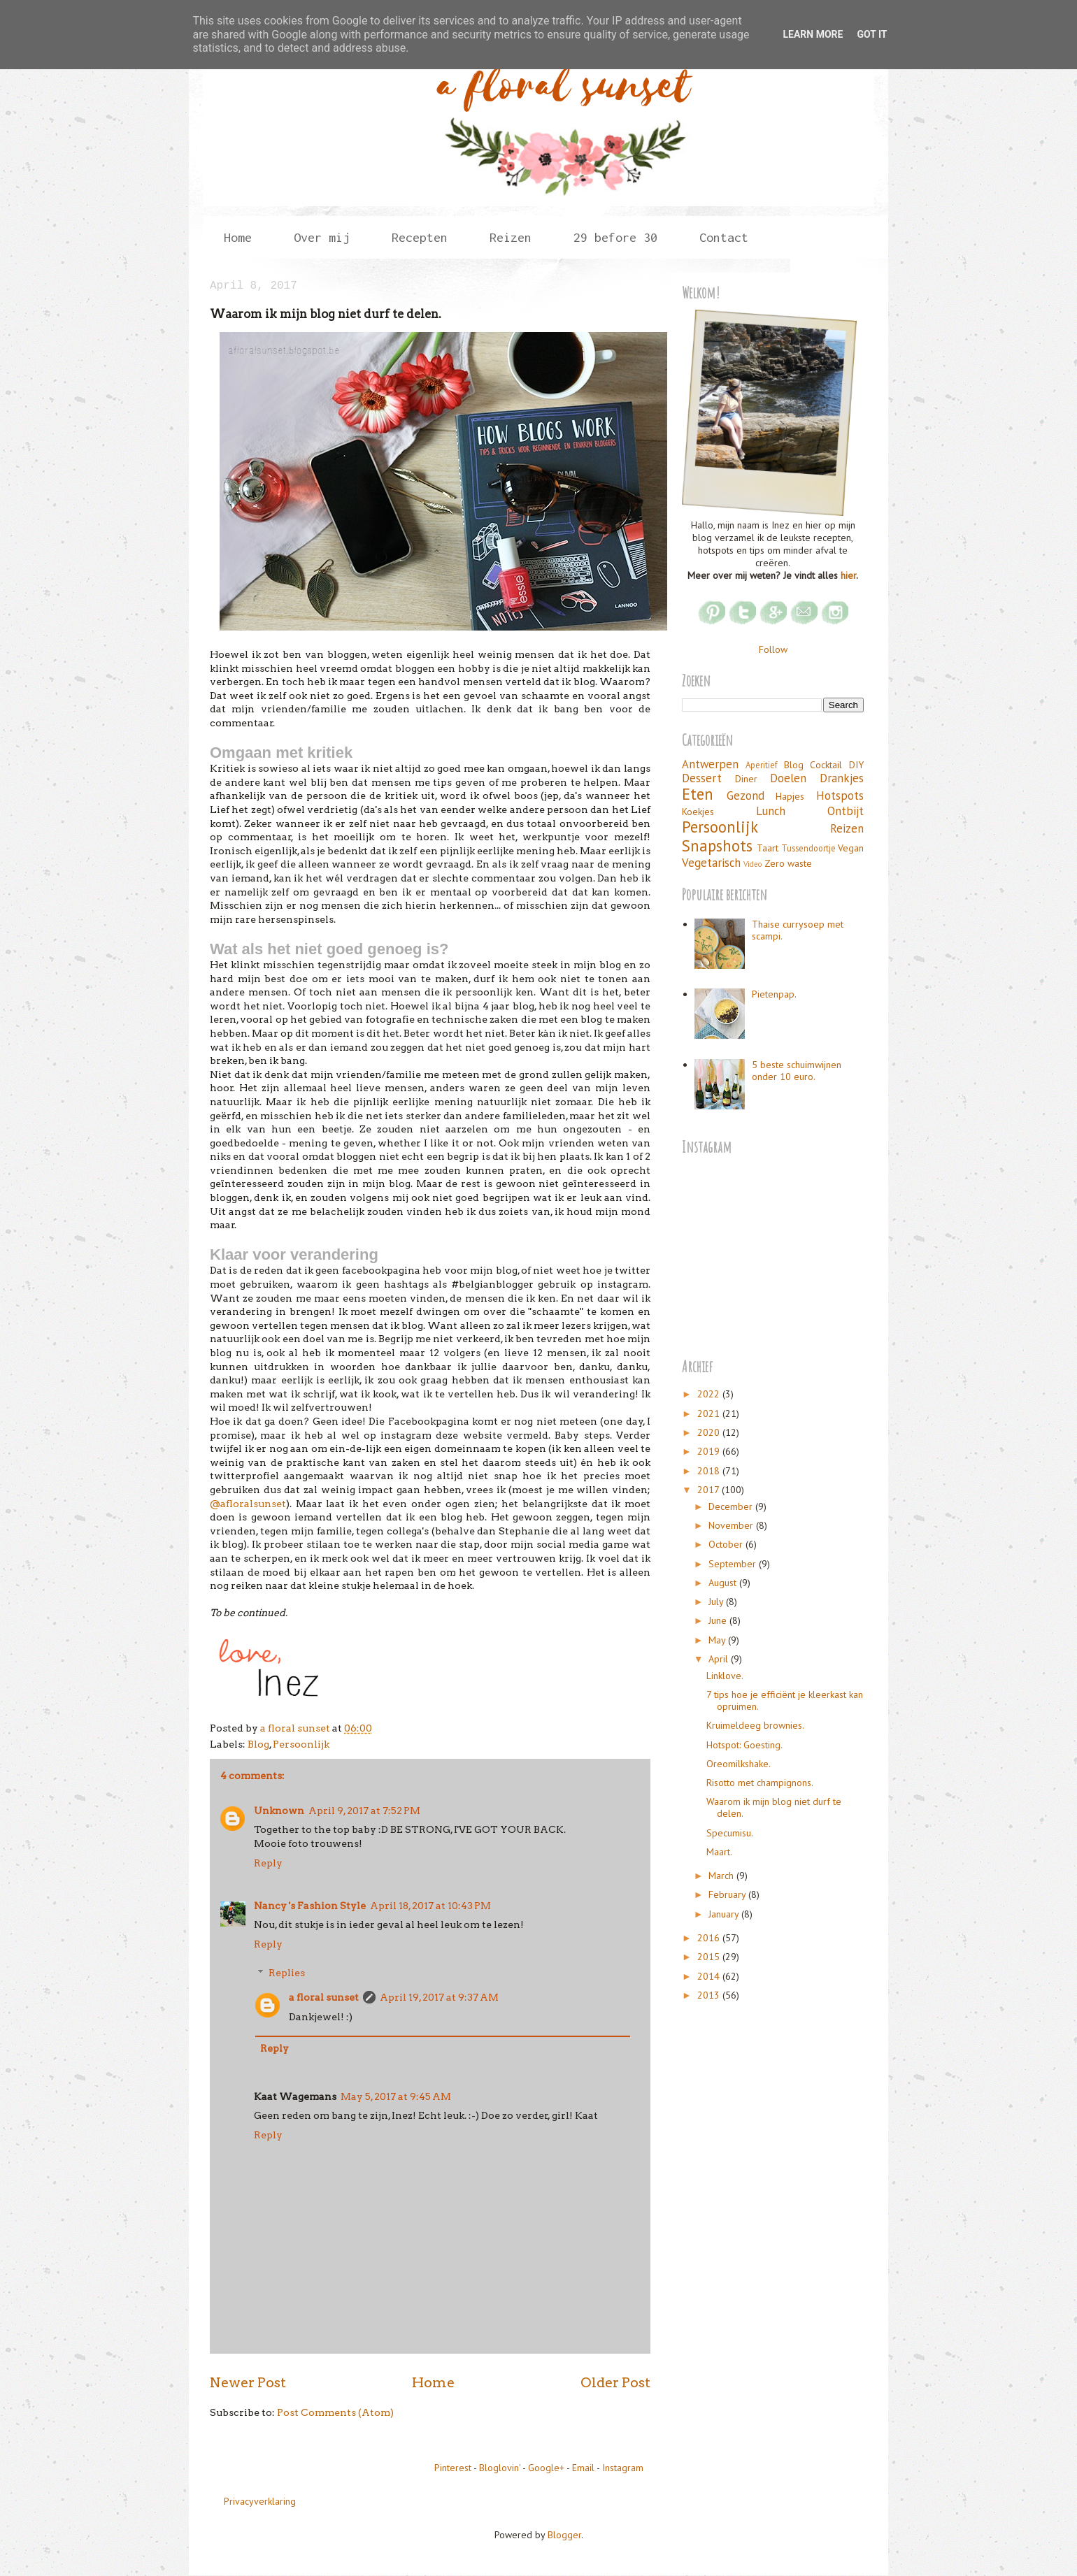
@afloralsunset (248, 1503)
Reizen (511, 237)
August (723, 1582)
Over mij (322, 237)
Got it (872, 34)
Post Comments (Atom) (335, 2412)
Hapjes (790, 796)
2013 (709, 1995)
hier (848, 575)
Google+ (546, 2467)
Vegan (851, 848)
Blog (258, 1744)
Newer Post (248, 2382)
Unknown (279, 1810)
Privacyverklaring (260, 2501)
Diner (746, 778)
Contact (723, 237)
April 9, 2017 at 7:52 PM (364, 1810)
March (722, 1875)
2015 (709, 1956)
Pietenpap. (774, 994)
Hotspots (840, 795)
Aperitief (762, 764)
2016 (709, 1937)
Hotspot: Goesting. (744, 1745)
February (728, 1894)
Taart (767, 848)
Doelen (788, 778)
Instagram (622, 2467)
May (718, 1640)
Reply (268, 1863)
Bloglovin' (499, 2467)
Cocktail (826, 764)
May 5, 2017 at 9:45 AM (396, 2096)
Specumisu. (729, 1833)
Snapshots (717, 845)
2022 (709, 1394)
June (718, 1620)
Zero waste (788, 863)
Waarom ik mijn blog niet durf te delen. (773, 1807)
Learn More (813, 34)
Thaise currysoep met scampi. (797, 930)
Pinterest (452, 2467)
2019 (709, 1451)
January (724, 1914)
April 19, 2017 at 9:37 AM (439, 1997)
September (733, 1563)
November (732, 1525)
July (717, 1601)
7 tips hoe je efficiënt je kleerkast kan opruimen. (784, 1700)
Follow (773, 649)
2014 (709, 1976)
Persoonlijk (301, 1744)
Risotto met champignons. (759, 1782)
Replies (287, 1972)
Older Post (615, 2382)
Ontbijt (845, 811)
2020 (709, 1432)
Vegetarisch (711, 862)
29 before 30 (615, 237)
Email (583, 2467)
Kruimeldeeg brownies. (755, 1725)
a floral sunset (324, 1997)
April (719, 1659)
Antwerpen (710, 764)
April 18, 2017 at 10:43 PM (430, 1905)
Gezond (745, 795)
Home (238, 237)
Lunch (770, 811)
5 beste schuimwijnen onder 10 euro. (796, 1070)
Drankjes (842, 778)
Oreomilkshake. (738, 1763)
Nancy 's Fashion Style (310, 1905)
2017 (709, 1489)
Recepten (420, 237)
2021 (709, 1413)
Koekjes (698, 811)
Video (752, 864)
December (731, 1506)
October (727, 1544)
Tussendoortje (808, 848)
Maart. (719, 1851)
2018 (709, 1471)
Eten (697, 794)
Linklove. (724, 1675)
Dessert (702, 778)
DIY (856, 764)
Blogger (564, 2534)
